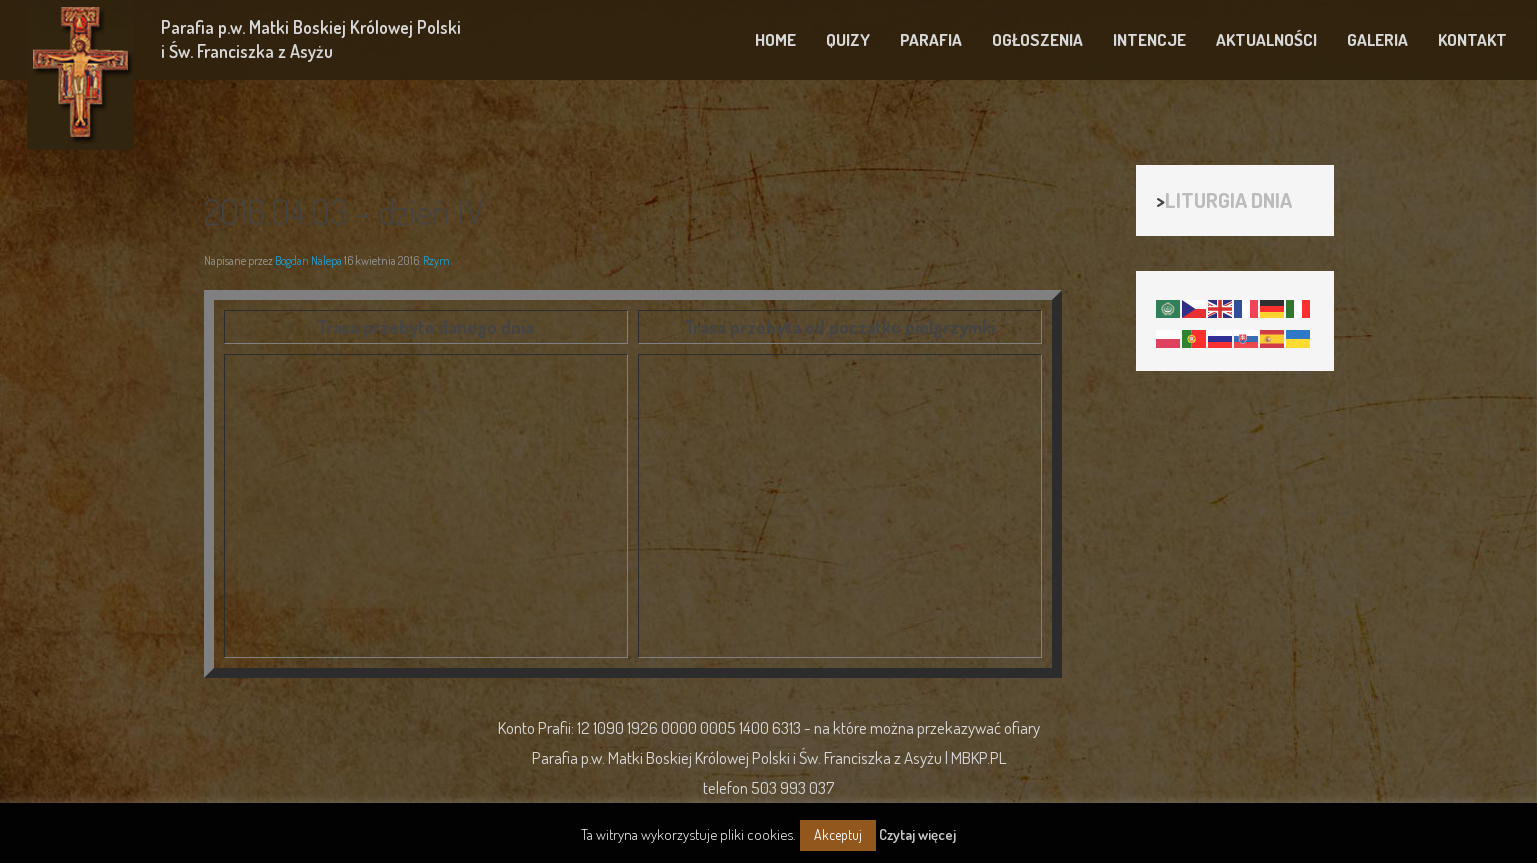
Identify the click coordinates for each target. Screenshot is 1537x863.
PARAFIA (931, 39)
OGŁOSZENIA (1037, 39)
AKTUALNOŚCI (1266, 39)
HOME (775, 39)
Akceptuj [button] (838, 834)
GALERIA (1377, 39)
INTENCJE (1149, 39)
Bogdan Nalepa (308, 260)
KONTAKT (1472, 39)
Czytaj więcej (917, 834)
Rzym (436, 260)
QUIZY (848, 39)
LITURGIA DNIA (1228, 199)
